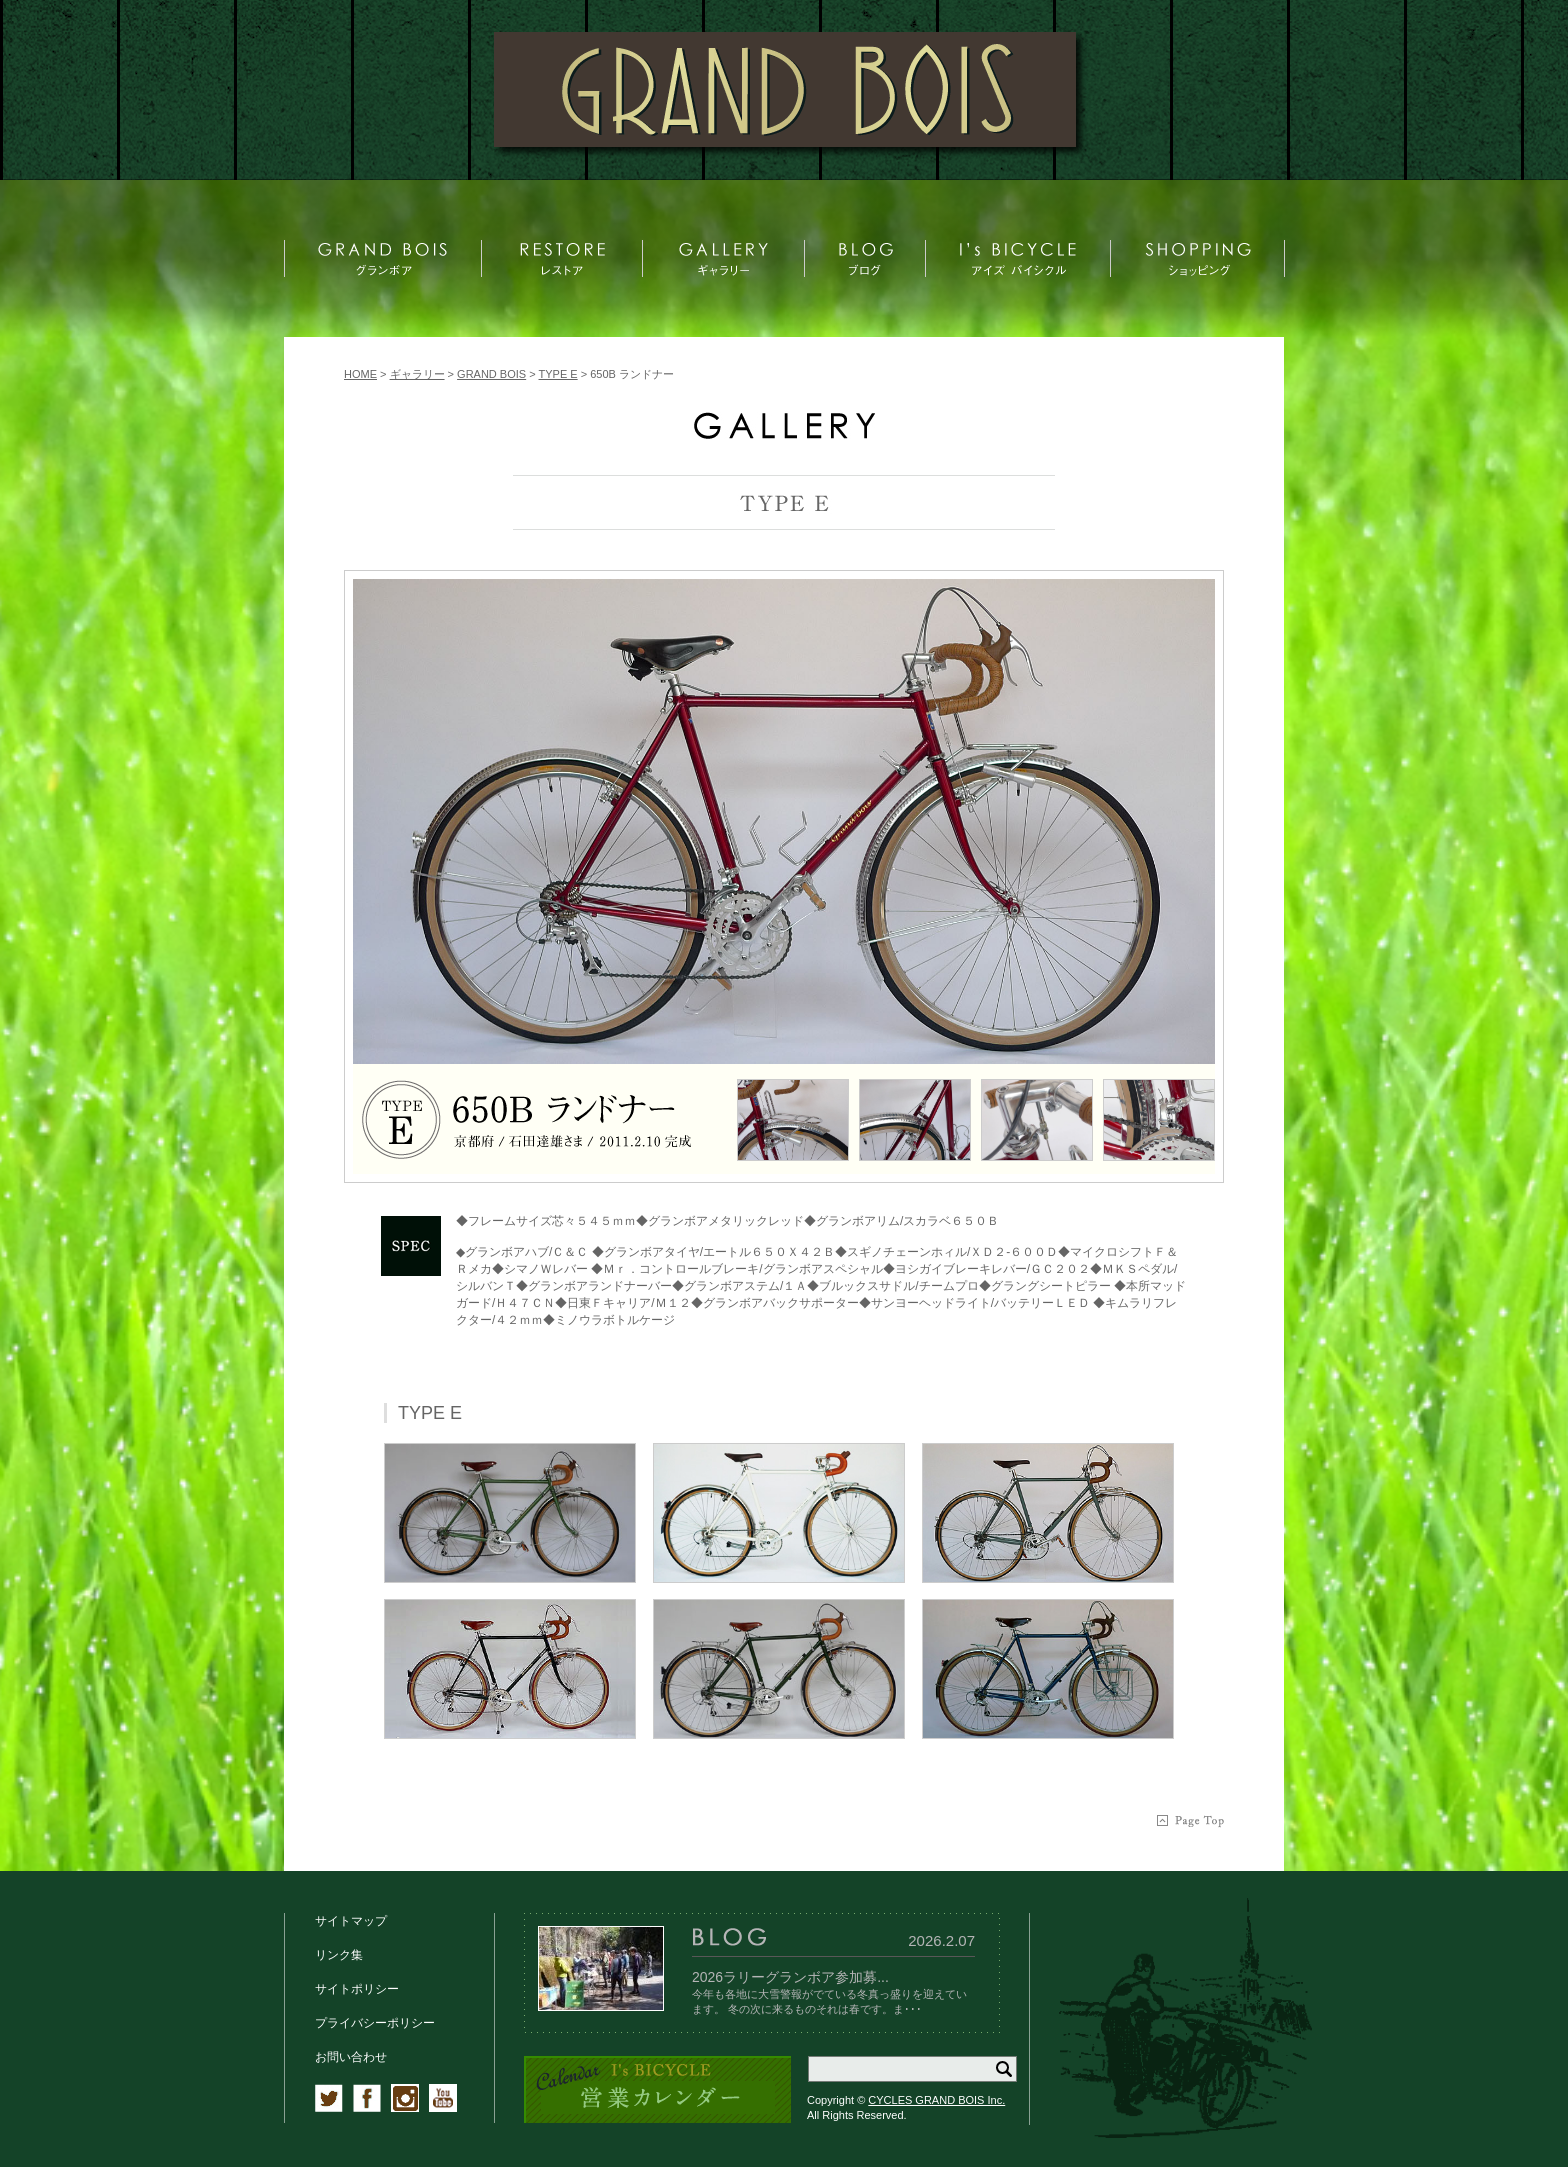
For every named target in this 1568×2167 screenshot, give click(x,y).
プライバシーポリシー (375, 2023)
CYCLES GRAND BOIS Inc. (936, 2100)
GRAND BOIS (491, 374)
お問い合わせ (351, 2057)
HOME (360, 374)
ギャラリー (417, 374)
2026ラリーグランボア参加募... (790, 1977)
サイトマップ (351, 1921)
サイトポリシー (357, 1989)
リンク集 (339, 1955)
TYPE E (558, 374)
